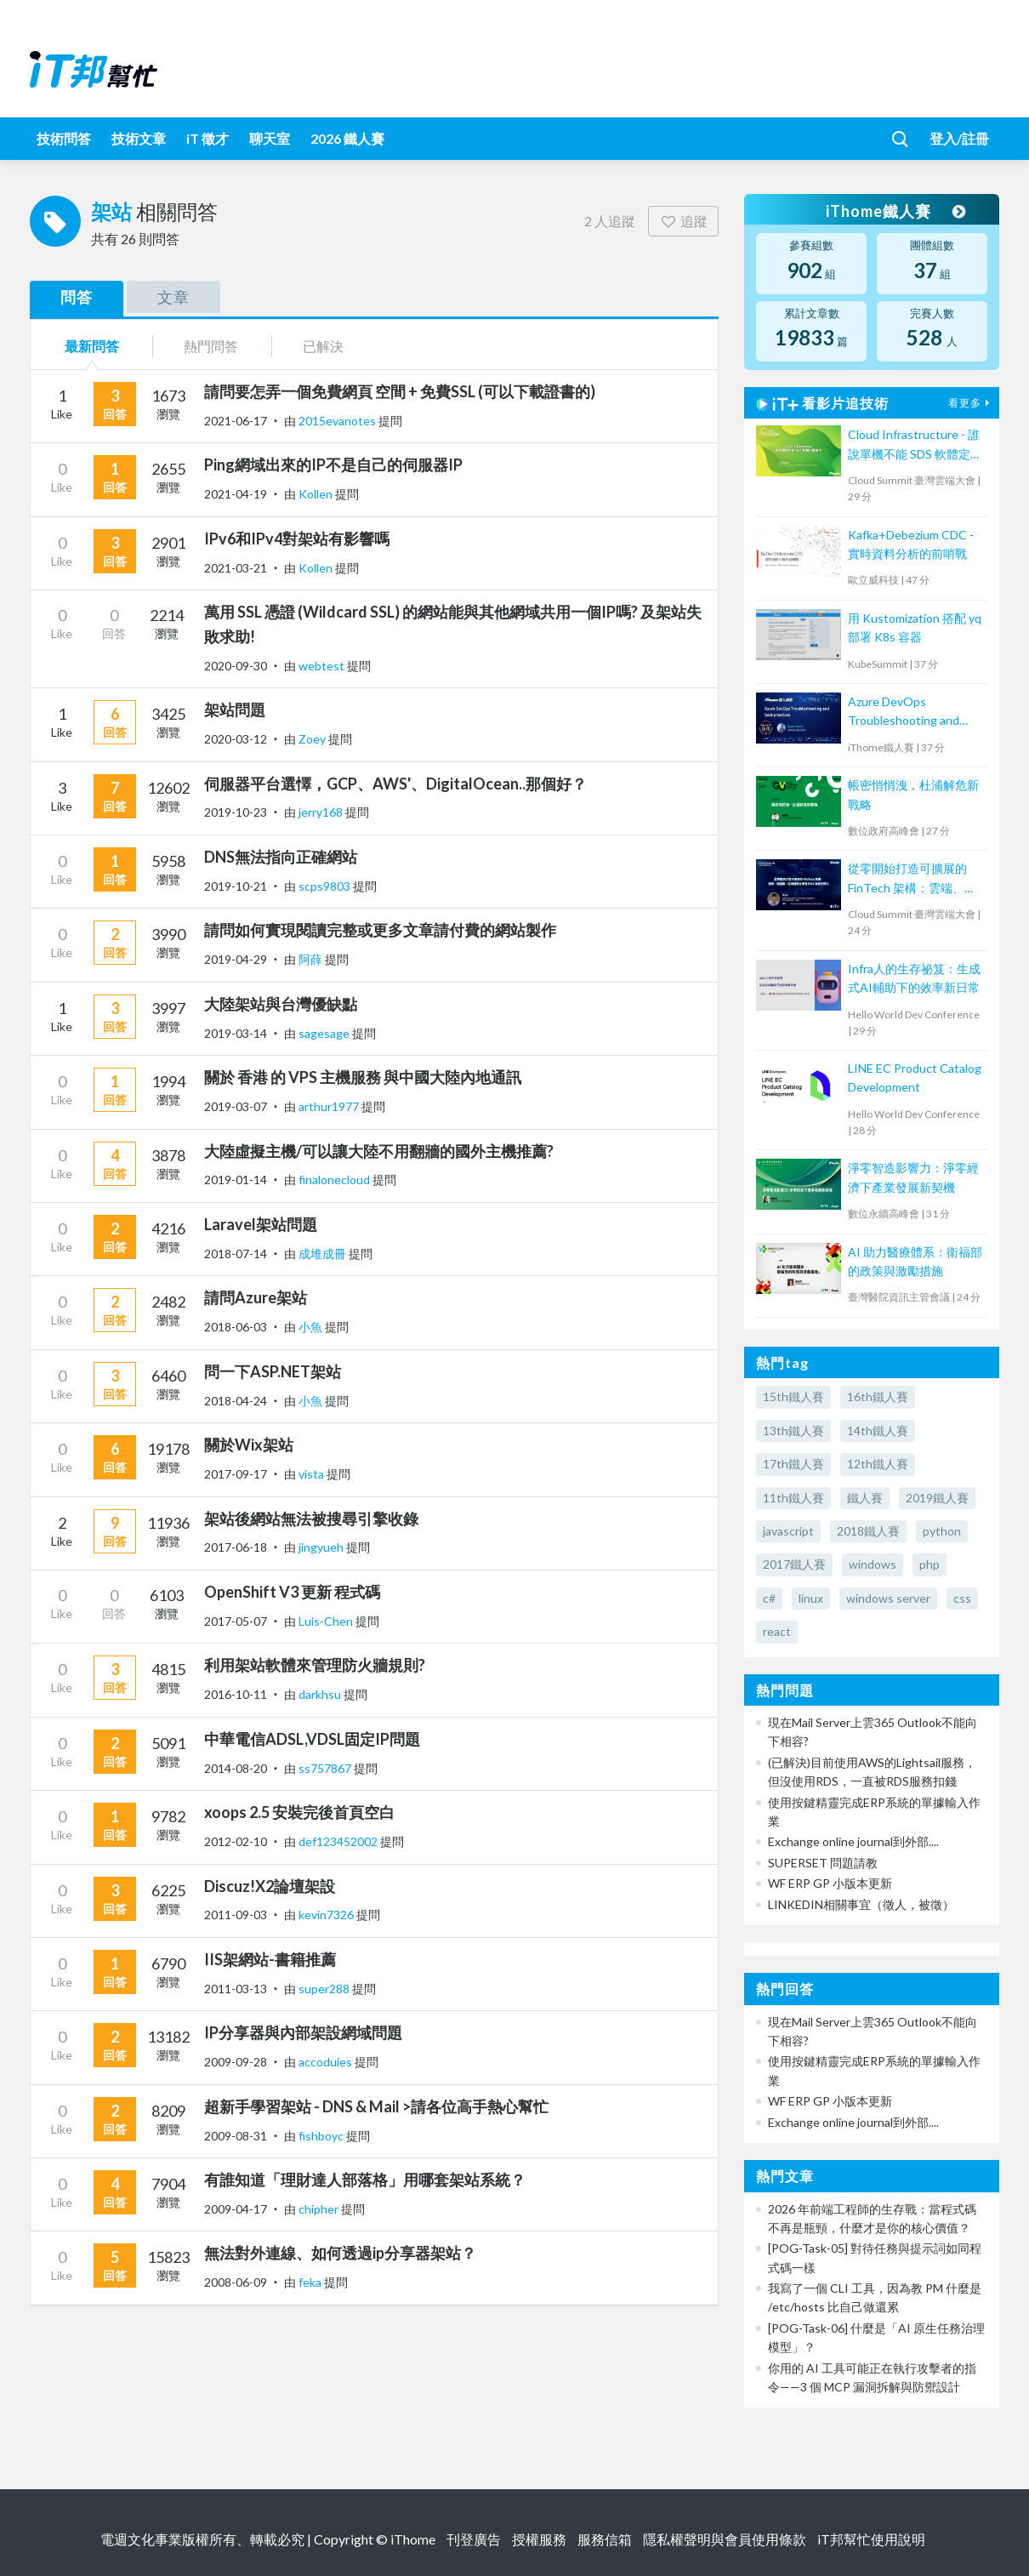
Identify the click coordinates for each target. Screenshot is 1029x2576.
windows (872, 1564)
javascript (788, 1531)
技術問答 (64, 138)
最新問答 (92, 346)
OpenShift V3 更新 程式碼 (292, 1591)
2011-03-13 (235, 1988)
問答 (76, 297)
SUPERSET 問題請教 (823, 1862)
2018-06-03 (235, 1326)
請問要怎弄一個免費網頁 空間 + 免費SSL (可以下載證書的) (399, 391)
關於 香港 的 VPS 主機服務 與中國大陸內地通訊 (362, 1077)
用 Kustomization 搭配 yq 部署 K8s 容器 (914, 627)
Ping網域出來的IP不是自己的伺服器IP (333, 464)
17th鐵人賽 (793, 1463)
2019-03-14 (235, 1033)
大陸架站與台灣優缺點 (280, 1003)
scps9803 (325, 886)
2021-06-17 (235, 420)
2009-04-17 (235, 2209)
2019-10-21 (235, 886)
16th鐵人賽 (877, 1396)
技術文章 (138, 138)
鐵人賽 (865, 1497)
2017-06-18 (235, 1547)
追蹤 (683, 221)
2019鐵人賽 (937, 1497)
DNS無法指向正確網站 (280, 856)
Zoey (313, 739)
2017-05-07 (235, 1621)
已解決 (323, 346)
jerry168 (321, 812)
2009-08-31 (235, 2136)
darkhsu (321, 1694)
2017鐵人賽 (794, 1564)
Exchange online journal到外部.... (853, 1841)
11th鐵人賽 (793, 1497)
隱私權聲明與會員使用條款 (724, 2539)
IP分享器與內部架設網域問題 (303, 2032)
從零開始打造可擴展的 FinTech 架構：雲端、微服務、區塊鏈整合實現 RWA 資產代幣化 (912, 879)
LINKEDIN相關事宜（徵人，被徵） (861, 1904)
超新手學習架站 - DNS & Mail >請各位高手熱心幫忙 (376, 2106)
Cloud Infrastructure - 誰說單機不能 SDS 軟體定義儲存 (915, 445)
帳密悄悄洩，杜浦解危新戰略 (913, 794)
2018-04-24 (235, 1400)
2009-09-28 (235, 2062)
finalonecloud (335, 1179)
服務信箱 (604, 2539)
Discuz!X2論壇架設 (269, 1886)
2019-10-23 (235, 812)
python (942, 1531)
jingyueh (322, 1547)
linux (811, 1598)
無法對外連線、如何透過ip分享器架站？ (340, 2252)
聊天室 (269, 138)
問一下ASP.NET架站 (272, 1371)
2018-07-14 (235, 1253)
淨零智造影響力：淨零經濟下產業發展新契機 (913, 1177)
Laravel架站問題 (260, 1224)
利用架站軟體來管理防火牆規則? (314, 1665)
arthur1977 (329, 1106)
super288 (325, 1988)
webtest (322, 665)
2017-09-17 (235, 1474)
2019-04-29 (235, 959)
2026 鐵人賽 (347, 138)
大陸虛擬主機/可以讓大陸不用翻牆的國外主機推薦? (379, 1151)
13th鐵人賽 (793, 1430)
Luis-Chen (326, 1621)
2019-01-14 (235, 1179)
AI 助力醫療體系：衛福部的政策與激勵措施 (915, 1261)
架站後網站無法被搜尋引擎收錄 (311, 1518)
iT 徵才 (207, 138)
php (929, 1564)
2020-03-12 (235, 739)
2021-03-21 (235, 568)
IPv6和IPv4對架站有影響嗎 (296, 538)
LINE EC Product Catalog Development (914, 1077)
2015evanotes (338, 420)
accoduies (326, 2062)
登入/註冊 (959, 138)
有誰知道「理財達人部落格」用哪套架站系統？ (365, 2179)
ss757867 (326, 1768)
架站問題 (234, 709)
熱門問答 (211, 346)
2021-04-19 (235, 494)
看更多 (971, 402)
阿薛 (311, 959)
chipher (319, 2209)
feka (311, 2282)
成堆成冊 (323, 1253)
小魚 (311, 1326)
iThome (412, 2539)
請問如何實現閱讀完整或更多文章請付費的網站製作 (380, 929)
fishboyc (322, 2136)
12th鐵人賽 (877, 1463)
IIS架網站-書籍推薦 (270, 1959)
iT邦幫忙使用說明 (871, 2539)
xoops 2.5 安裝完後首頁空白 (299, 1812)
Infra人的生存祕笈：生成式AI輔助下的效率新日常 (914, 977)
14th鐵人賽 (877, 1430)
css (962, 1598)
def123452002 (339, 1841)
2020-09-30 (235, 665)
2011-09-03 (235, 1914)
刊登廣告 (473, 2539)
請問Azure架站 (255, 1297)
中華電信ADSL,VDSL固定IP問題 (312, 1739)
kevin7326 (327, 1914)
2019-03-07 (235, 1106)
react (777, 1631)
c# (769, 1598)
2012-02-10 (235, 1841)
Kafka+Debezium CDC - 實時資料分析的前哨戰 (911, 544)
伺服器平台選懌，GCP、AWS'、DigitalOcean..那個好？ (395, 783)
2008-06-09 (235, 2282)
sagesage (325, 1033)
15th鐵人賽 (793, 1396)
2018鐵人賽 (868, 1531)
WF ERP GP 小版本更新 (830, 1883)
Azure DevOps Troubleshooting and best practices (903, 712)
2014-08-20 (235, 1768)
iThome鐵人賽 (895, 211)
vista (312, 1474)
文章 (173, 297)
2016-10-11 (235, 1694)
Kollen (316, 494)
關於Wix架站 (248, 1444)
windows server (888, 1598)
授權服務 (539, 2539)
